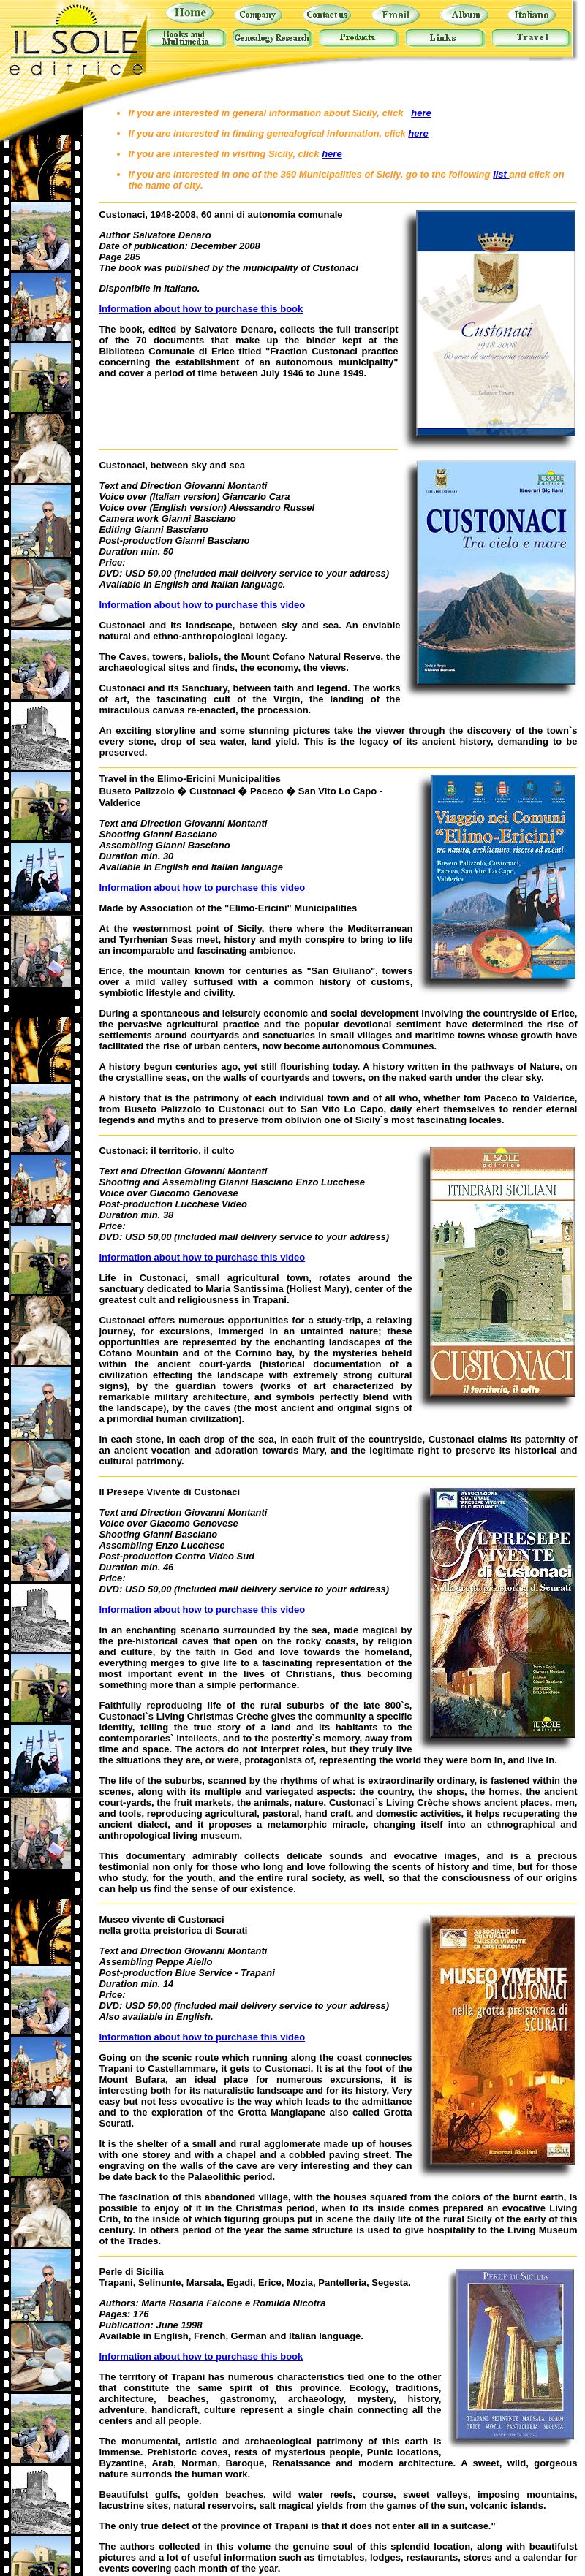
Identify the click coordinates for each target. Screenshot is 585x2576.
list (501, 174)
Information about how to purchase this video (202, 604)
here (421, 112)
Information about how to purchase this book (201, 308)
